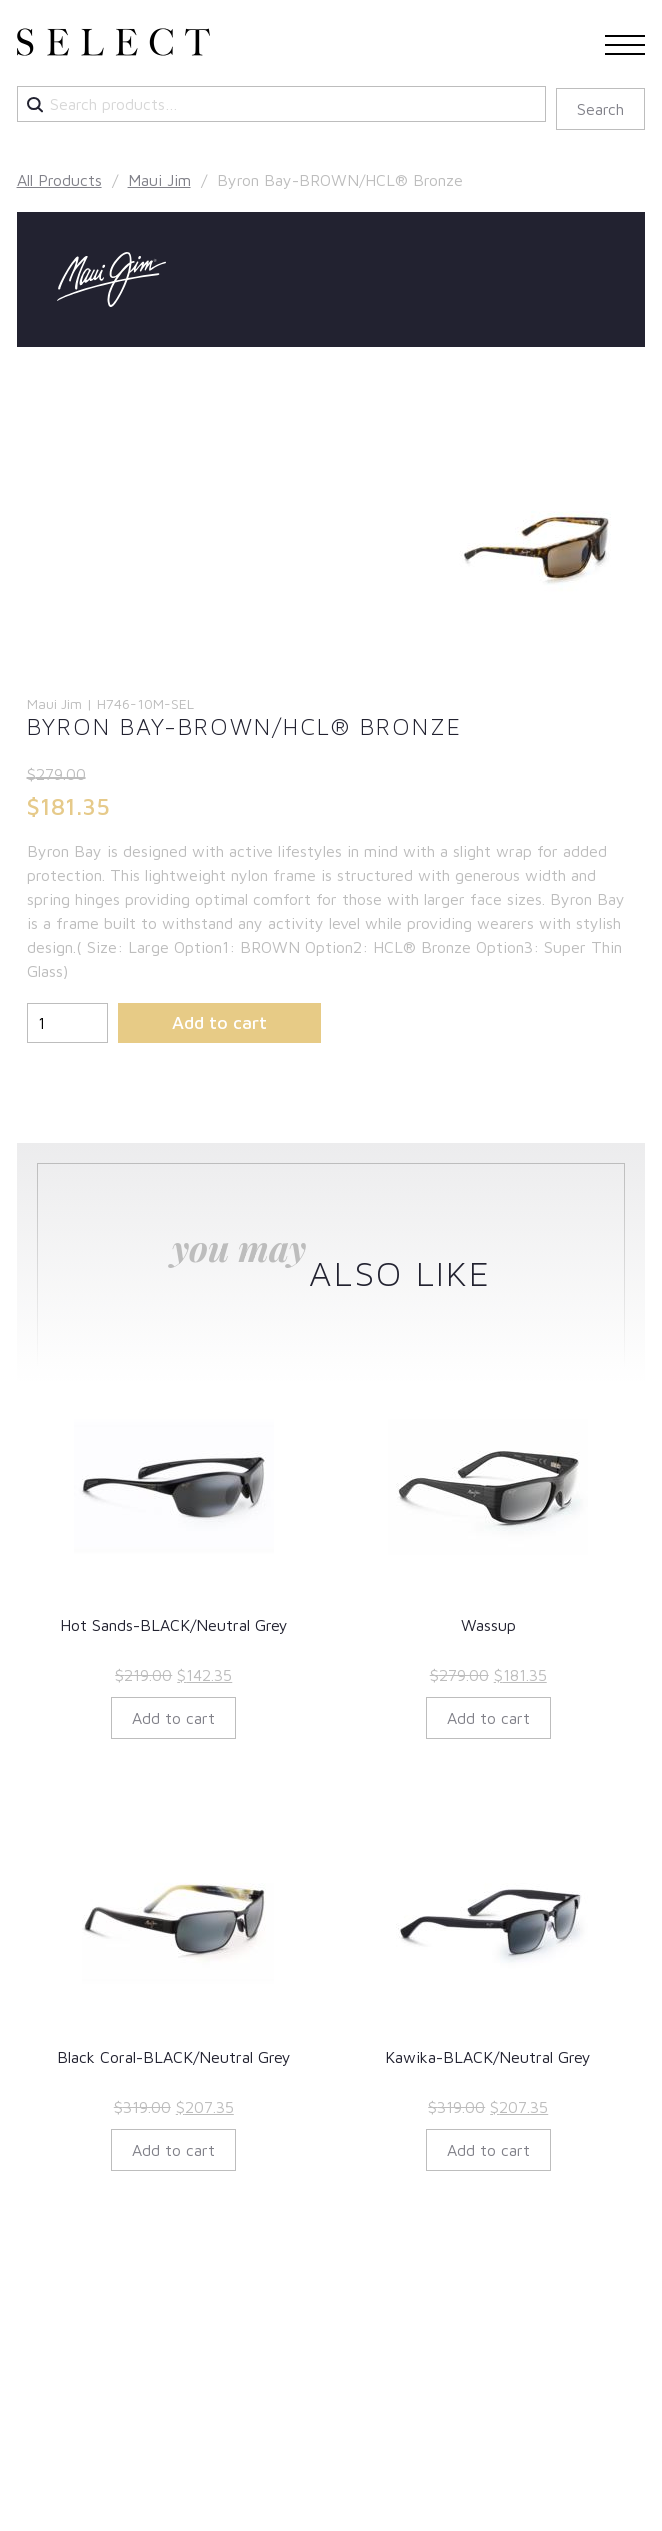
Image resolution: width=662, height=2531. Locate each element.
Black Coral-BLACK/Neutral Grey (174, 2057)
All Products (59, 180)
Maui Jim (159, 180)
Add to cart (219, 1022)
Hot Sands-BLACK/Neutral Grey (174, 1625)
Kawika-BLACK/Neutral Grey (488, 2057)
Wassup (488, 1625)
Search (600, 109)
